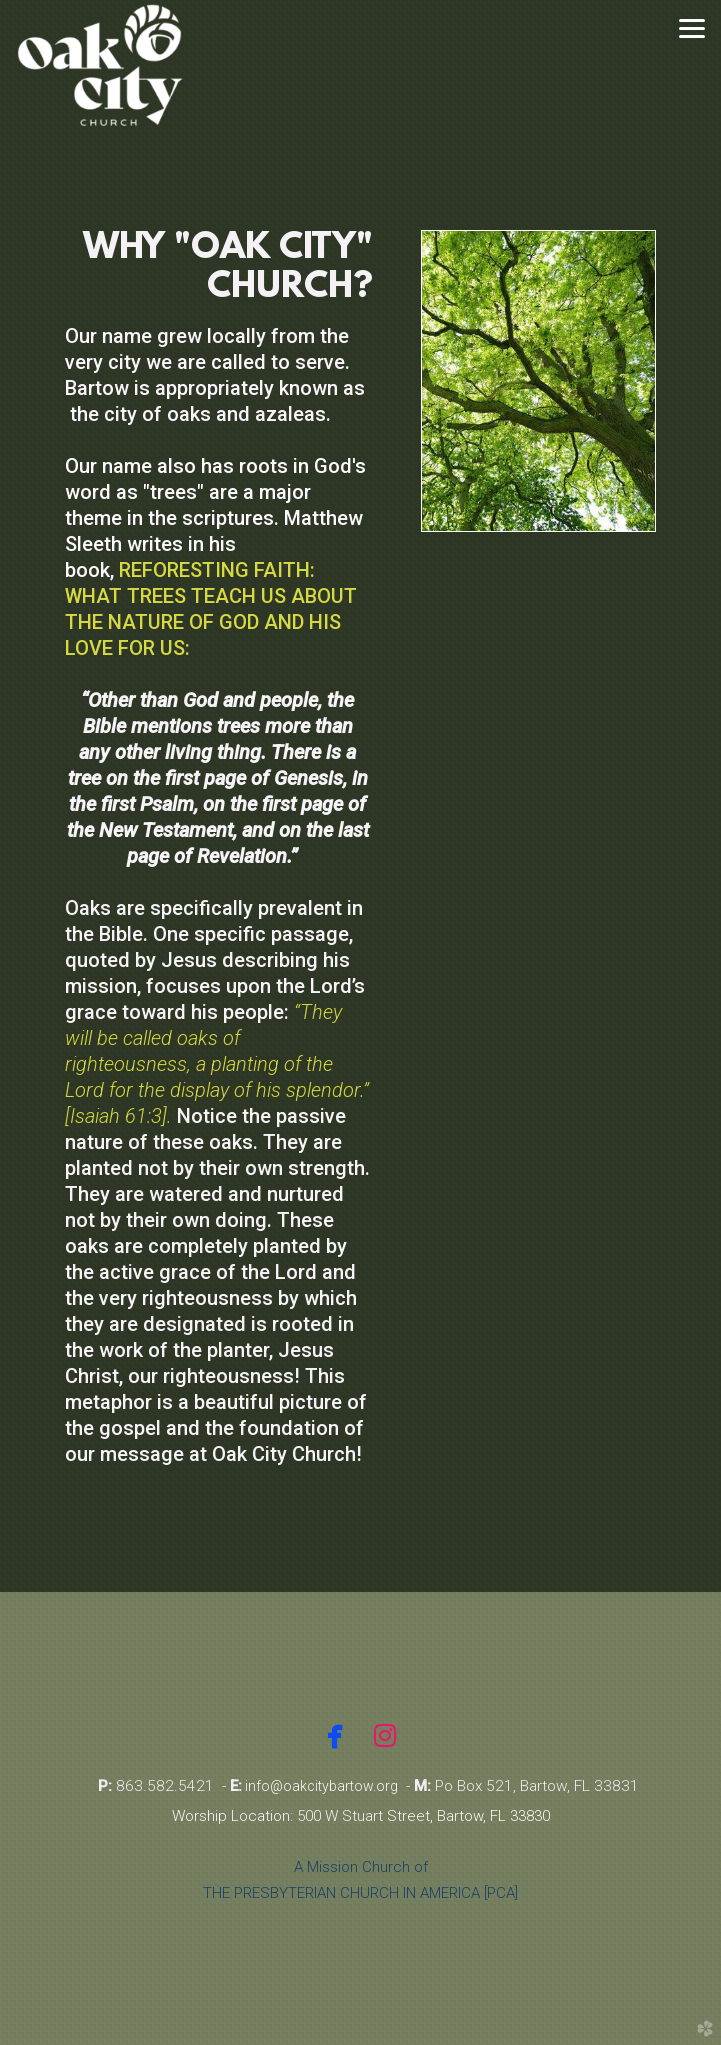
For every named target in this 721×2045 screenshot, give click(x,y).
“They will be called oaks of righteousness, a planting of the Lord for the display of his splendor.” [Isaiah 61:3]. (217, 1064)
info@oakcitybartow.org (320, 1786)
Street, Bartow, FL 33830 (468, 1816)
